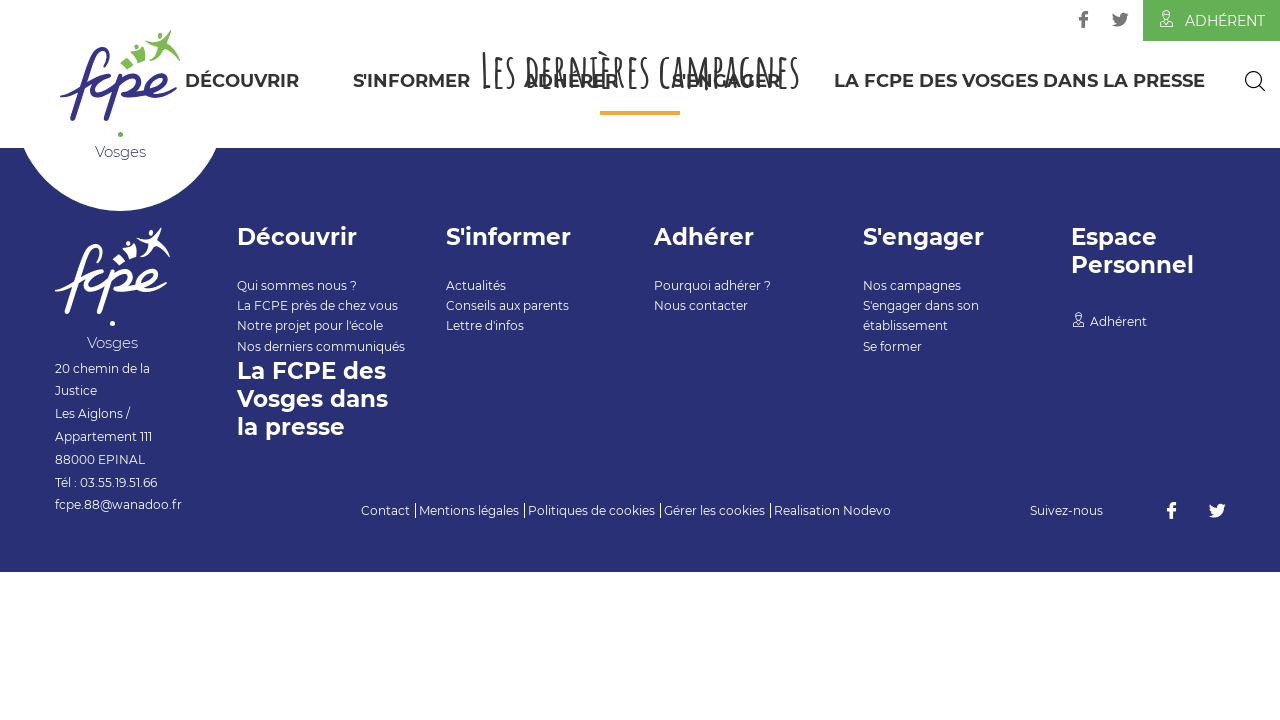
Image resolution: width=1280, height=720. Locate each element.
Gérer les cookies (714, 510)
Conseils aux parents (507, 305)
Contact (385, 510)
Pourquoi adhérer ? (712, 285)
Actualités (476, 285)
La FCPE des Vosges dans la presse (1019, 81)
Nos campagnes (912, 285)
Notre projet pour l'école (310, 325)
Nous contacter (701, 305)
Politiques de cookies (591, 510)
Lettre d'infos (485, 325)
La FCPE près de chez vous (317, 305)
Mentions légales (469, 510)
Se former (892, 346)
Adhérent (1211, 20)
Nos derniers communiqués (321, 346)
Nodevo (867, 510)
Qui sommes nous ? (297, 285)
